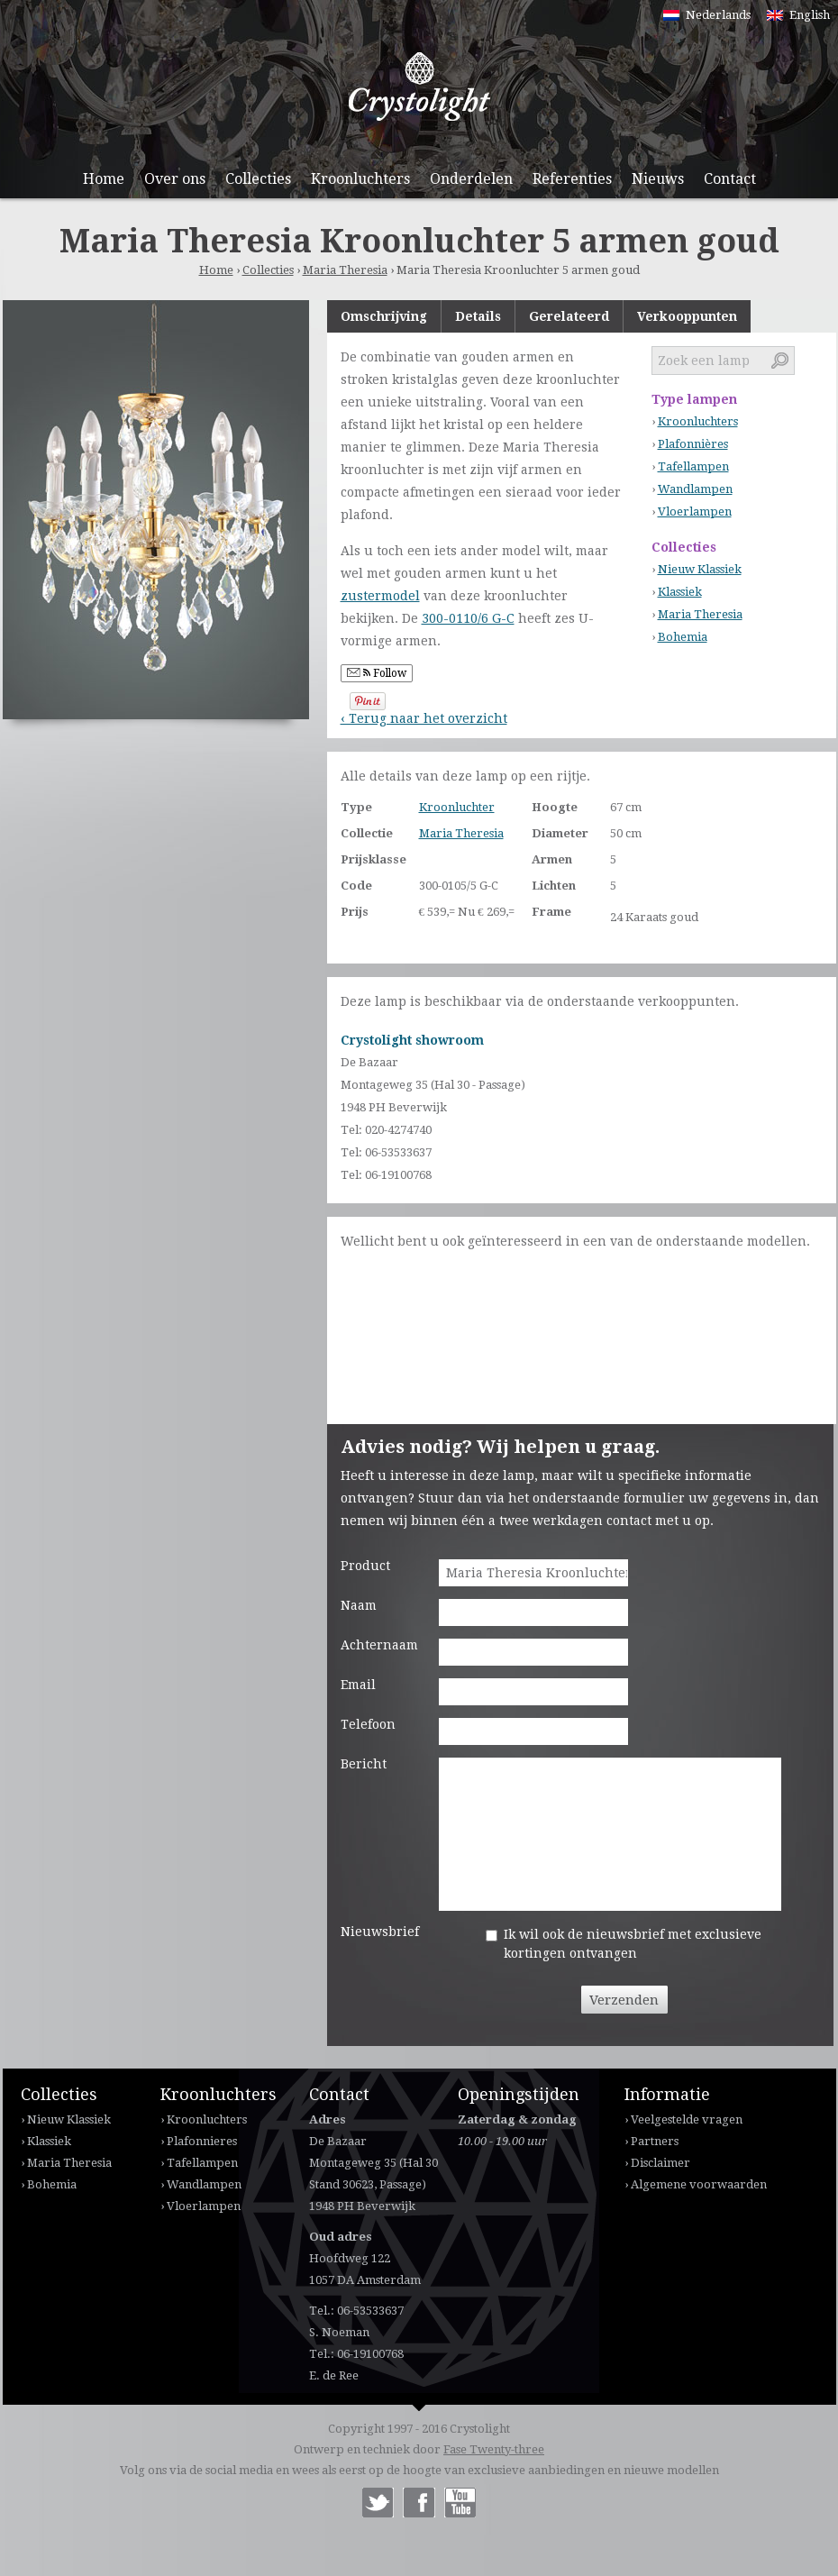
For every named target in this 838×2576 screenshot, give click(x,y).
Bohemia (682, 637)
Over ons (174, 178)
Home (103, 178)
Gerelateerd (569, 316)
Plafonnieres (202, 2141)
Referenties (572, 178)
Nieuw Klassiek (700, 569)
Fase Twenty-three (493, 2449)
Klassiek (680, 591)
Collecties (258, 178)
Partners (655, 2141)
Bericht (364, 1764)
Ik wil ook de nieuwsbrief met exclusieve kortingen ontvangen (632, 1943)
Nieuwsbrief (380, 1931)
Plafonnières (693, 444)
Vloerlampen (695, 511)
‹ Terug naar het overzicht (424, 718)
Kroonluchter (457, 807)
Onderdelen (471, 178)
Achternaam (379, 1645)
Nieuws (658, 178)
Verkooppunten (687, 316)
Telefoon (368, 1724)
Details (478, 316)
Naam (359, 1605)
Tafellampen (693, 466)
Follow (376, 673)
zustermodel (380, 596)
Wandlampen (695, 489)
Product (365, 1565)
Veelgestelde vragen (686, 2119)
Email (358, 1684)
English (809, 15)
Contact (730, 178)
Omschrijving (384, 316)
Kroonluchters (360, 178)
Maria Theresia (345, 270)
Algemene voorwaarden (699, 2184)
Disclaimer (660, 2163)
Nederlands (718, 15)
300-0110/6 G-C (468, 618)
